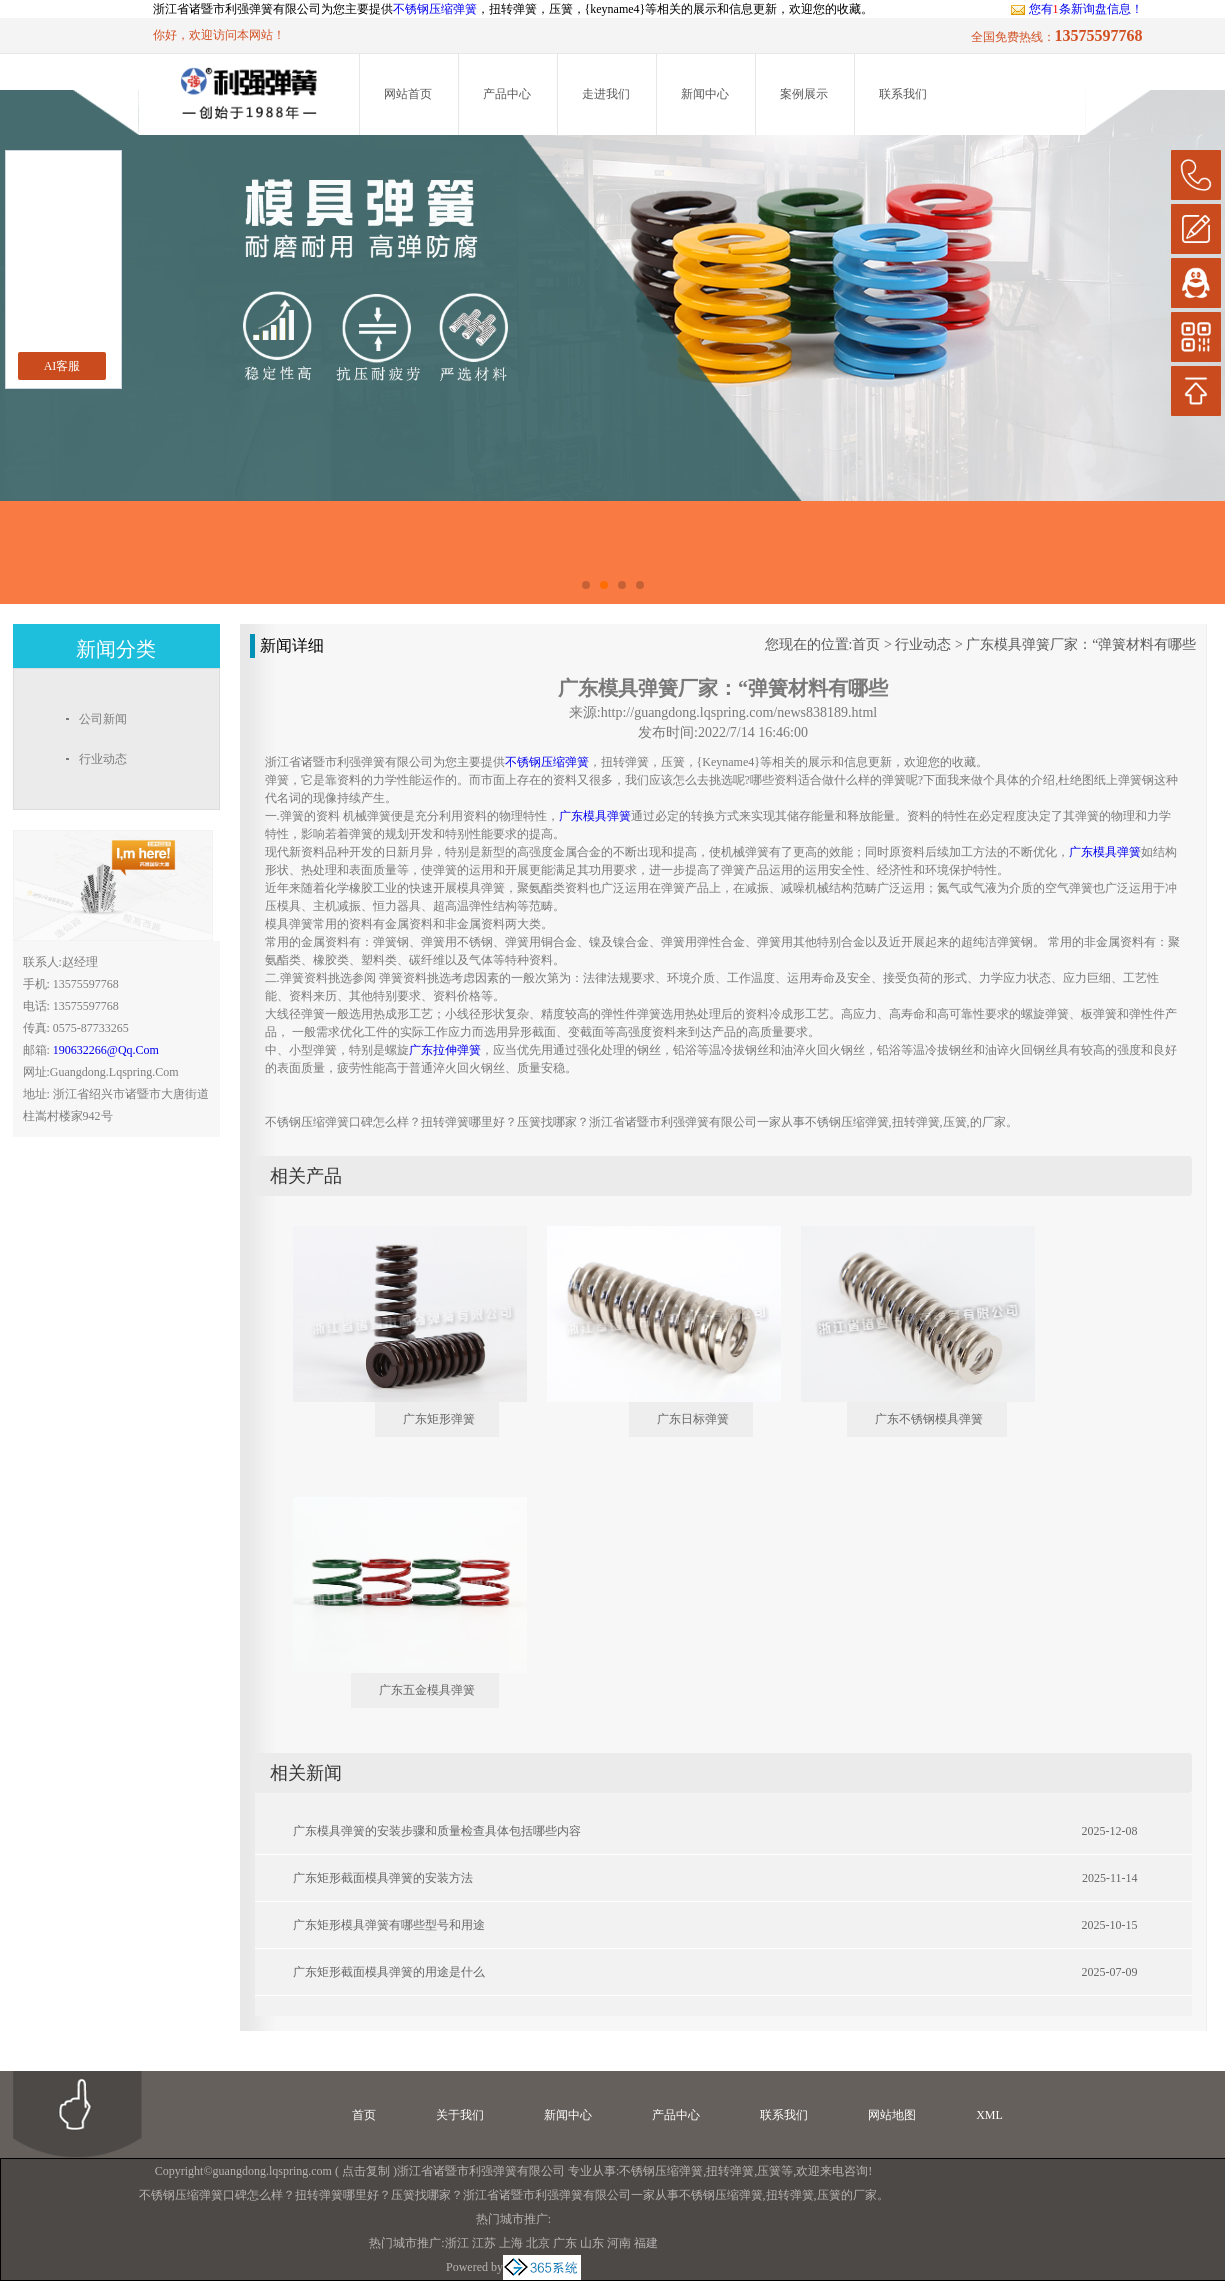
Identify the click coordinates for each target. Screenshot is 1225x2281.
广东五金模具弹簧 (427, 1690)
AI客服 (62, 366)
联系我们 (903, 94)
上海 (511, 2243)
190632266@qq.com (106, 1050)
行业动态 (923, 644)
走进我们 (606, 94)
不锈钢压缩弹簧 (435, 9)
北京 (538, 2243)
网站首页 (408, 94)
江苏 (484, 2243)
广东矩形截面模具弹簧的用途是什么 (389, 1972)
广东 (565, 2243)
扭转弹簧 (730, 2171)
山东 (592, 2243)
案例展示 (804, 94)
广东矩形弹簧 (439, 1419)
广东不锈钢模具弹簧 (929, 1419)
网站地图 (892, 2115)
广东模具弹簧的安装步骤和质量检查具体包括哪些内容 (437, 1831)
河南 (619, 2243)
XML (989, 2115)
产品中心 (507, 94)
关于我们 (460, 2115)
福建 (646, 2243)
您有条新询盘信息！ (1076, 9)
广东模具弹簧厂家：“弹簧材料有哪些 (1081, 644)
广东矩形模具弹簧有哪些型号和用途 (389, 1925)
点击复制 (366, 2171)
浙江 (457, 2243)
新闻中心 (705, 94)
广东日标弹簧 (693, 1419)
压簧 (769, 2171)
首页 (866, 644)
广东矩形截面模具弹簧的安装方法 (383, 1878)
